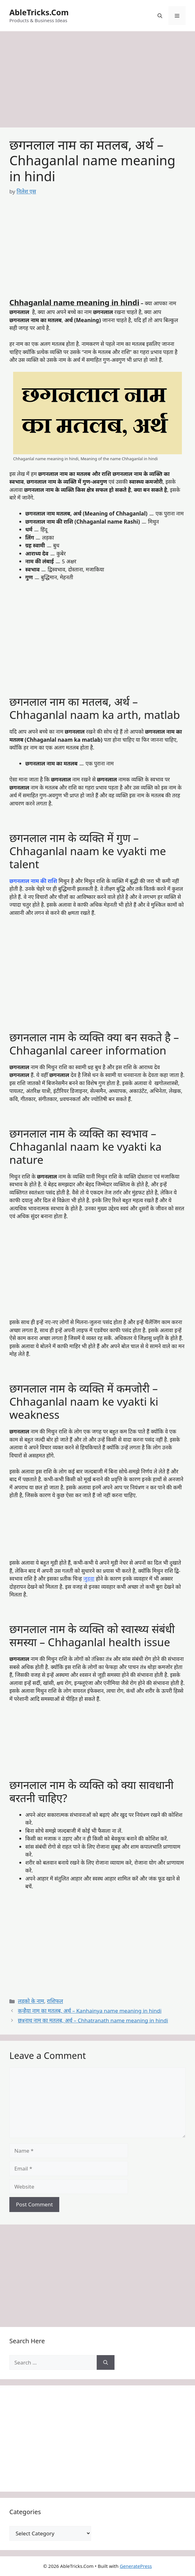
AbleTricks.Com (39, 12)
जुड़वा (89, 1578)
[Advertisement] (97, 81)
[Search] (106, 2362)
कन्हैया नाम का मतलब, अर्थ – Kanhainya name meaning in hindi (89, 2010)
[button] (159, 15)
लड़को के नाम (31, 2001)
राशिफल (55, 2001)
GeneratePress (136, 2566)
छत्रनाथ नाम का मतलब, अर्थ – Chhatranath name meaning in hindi (93, 2020)
